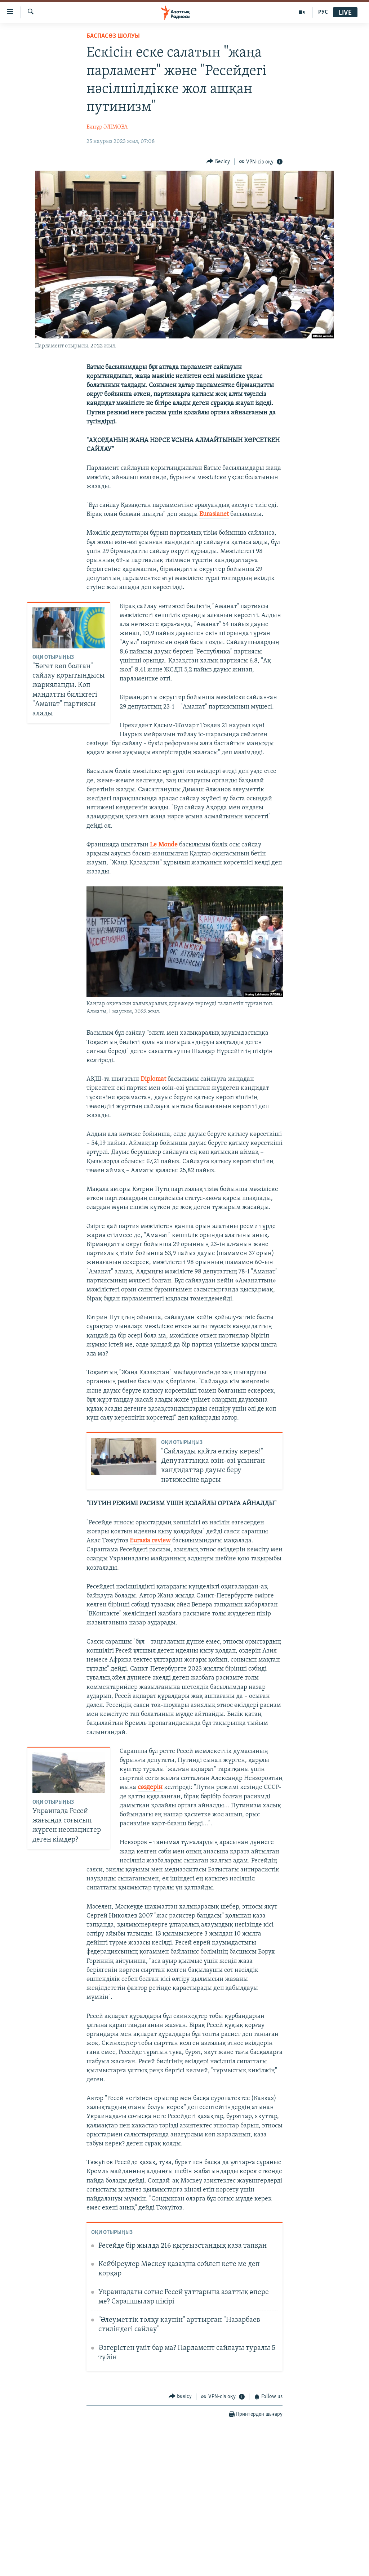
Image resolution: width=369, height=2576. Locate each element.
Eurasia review (150, 1540)
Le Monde (164, 844)
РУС (323, 12)
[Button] (218, 161)
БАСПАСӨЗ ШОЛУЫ (113, 36)
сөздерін (150, 1787)
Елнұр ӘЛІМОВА (107, 127)
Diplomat (153, 1079)
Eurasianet (214, 514)
